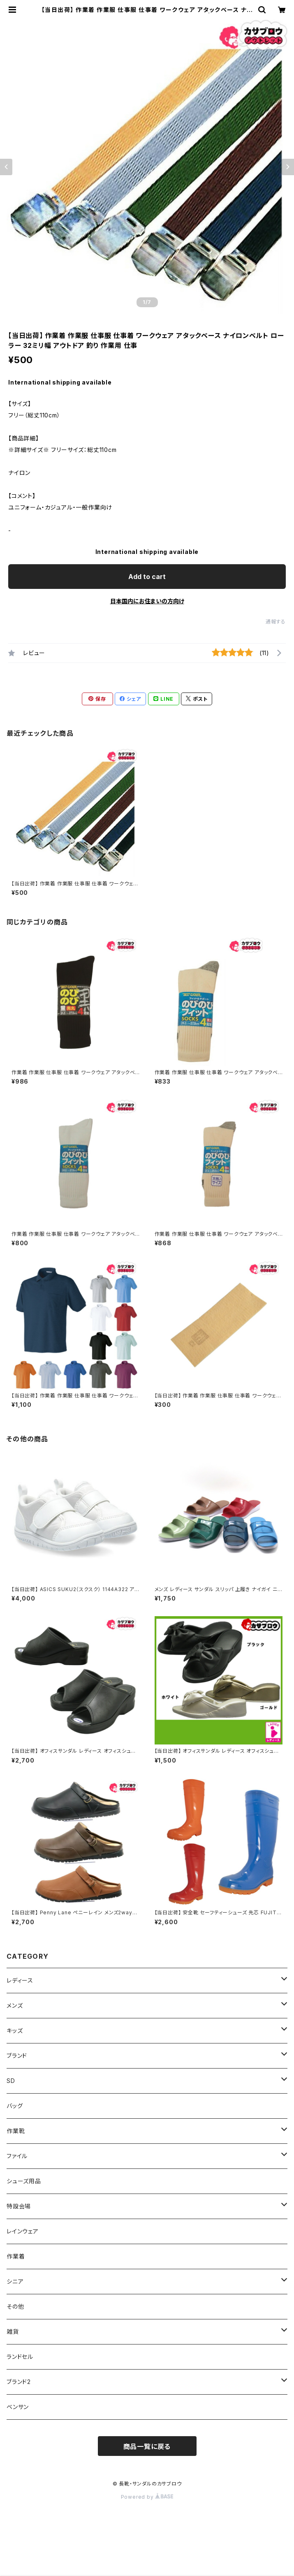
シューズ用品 (24, 2181)
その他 (15, 2306)
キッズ (15, 2030)
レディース (20, 1980)
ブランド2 (19, 2381)
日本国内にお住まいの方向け (147, 601)
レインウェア (23, 2231)
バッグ (15, 2105)
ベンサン (18, 2406)
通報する (276, 622)
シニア (15, 2281)
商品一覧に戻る (147, 2446)
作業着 (16, 2256)
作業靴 (16, 2130)
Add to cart (147, 576)
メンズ (15, 2005)
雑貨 (13, 2331)
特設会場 (19, 2206)
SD (11, 2080)
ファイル (17, 2155)
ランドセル (20, 2356)
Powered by (147, 2497)
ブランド (17, 2055)
